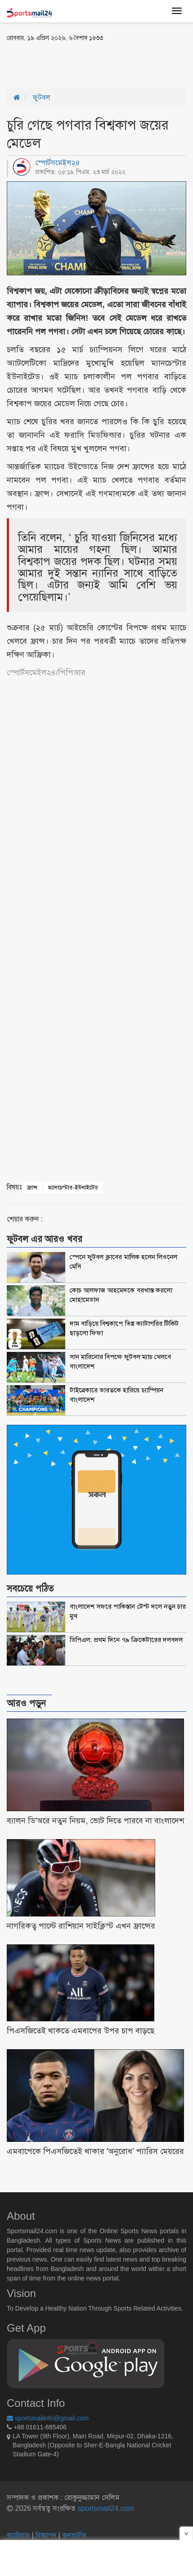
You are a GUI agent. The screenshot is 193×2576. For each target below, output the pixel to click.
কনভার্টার (74, 2535)
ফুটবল (41, 97)
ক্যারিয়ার (19, 2535)
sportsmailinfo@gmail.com (48, 2418)
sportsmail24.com (105, 2508)
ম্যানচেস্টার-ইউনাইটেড (73, 1187)
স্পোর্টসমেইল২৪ (57, 162)
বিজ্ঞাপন (46, 2535)
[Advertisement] (79, 64)
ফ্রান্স (32, 1187)
